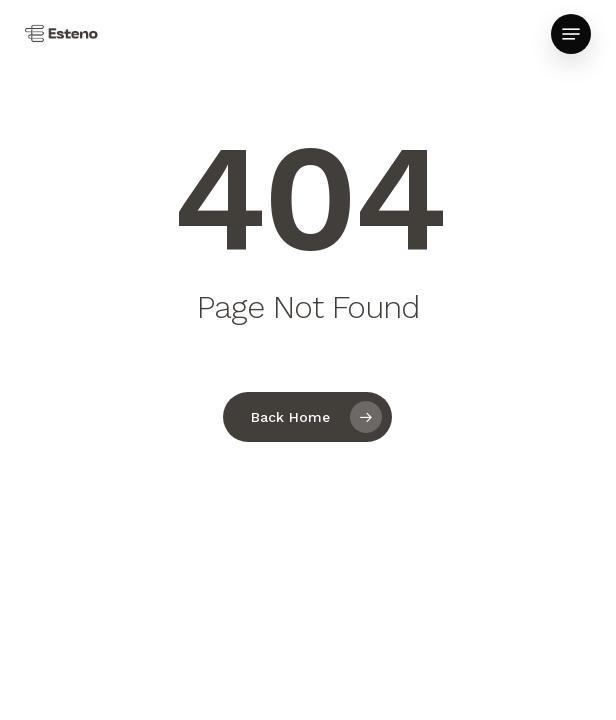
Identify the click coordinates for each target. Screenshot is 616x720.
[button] (571, 34)
